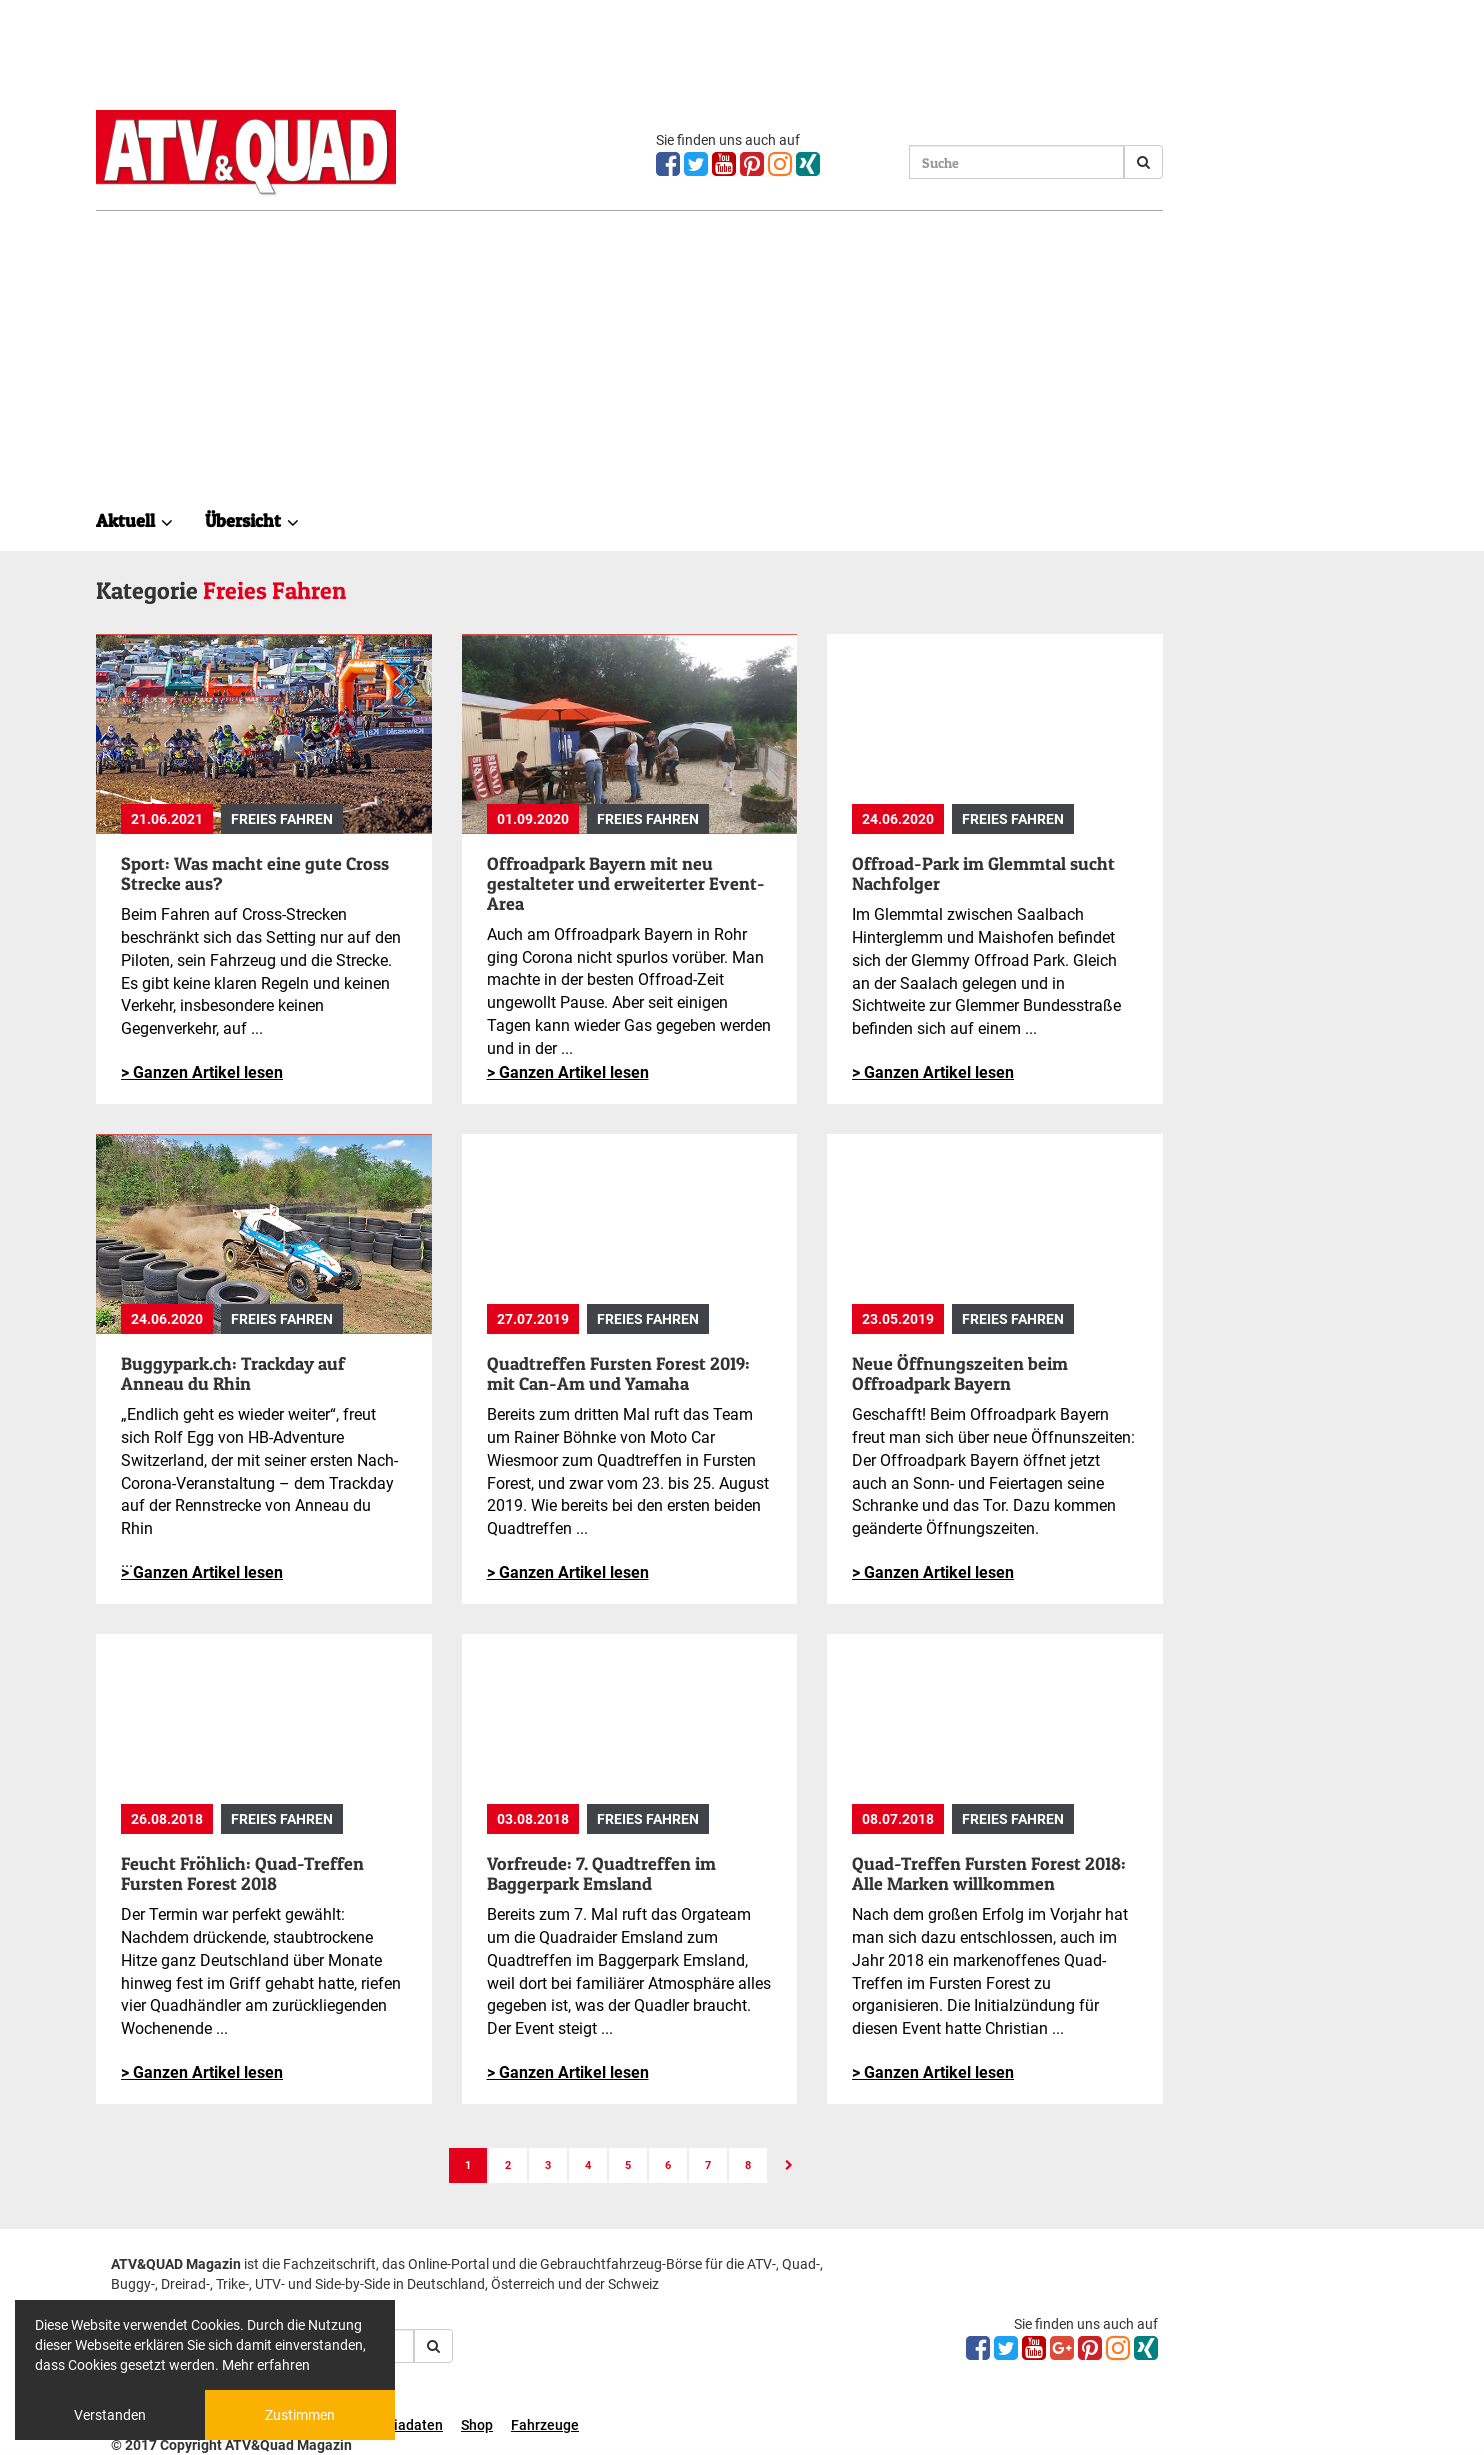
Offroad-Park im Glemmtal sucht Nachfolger (983, 873)
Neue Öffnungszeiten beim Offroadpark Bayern (960, 1373)
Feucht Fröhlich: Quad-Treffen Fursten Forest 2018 (242, 1873)
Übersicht (252, 520)
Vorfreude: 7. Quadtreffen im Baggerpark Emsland (601, 1873)
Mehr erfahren (266, 2365)
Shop (477, 2425)
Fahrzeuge (545, 2425)
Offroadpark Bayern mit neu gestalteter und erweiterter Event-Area (626, 883)
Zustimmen (300, 2415)
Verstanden (110, 2415)
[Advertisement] (629, 351)
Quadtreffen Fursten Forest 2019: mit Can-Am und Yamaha (618, 1373)
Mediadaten (404, 2425)
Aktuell (134, 520)
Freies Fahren (282, 819)
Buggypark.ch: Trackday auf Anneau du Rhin (233, 1373)
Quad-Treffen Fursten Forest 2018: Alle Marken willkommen (989, 1873)
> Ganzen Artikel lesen (202, 1072)
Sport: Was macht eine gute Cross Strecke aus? (255, 873)
